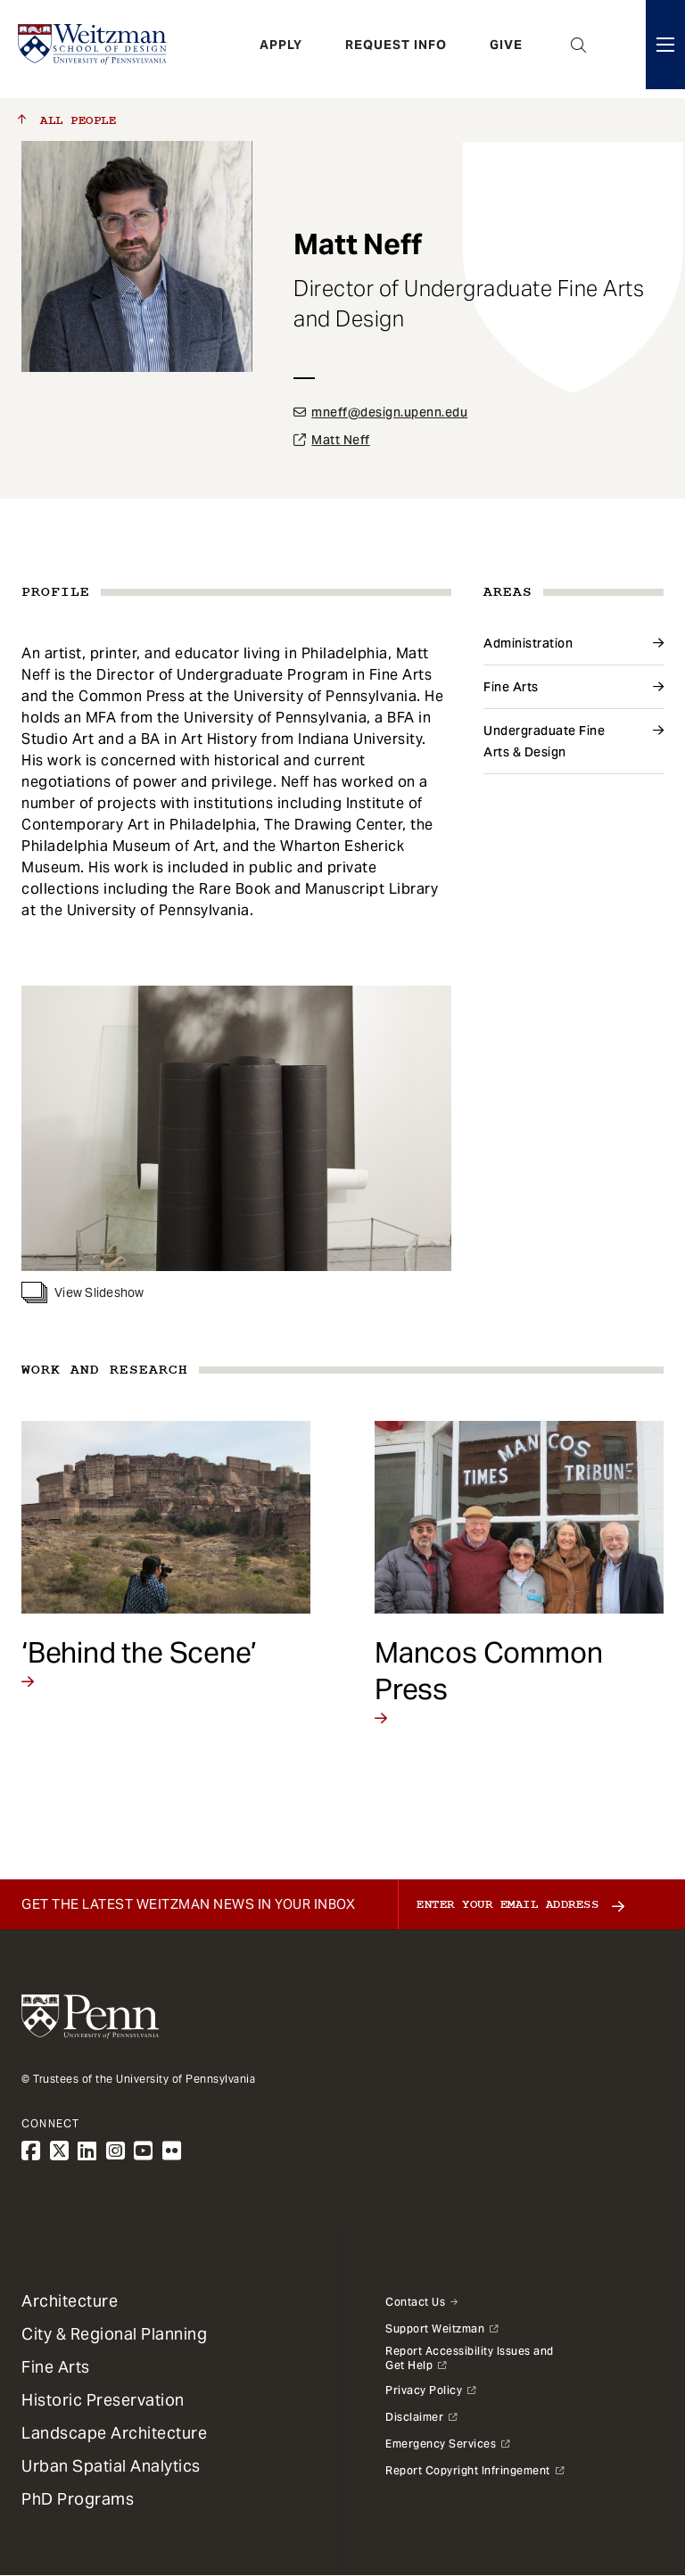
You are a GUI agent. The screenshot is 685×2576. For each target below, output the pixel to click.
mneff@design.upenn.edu (389, 412)
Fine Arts (511, 687)
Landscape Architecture (114, 2433)
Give (506, 49)
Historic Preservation (103, 2400)
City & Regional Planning (114, 2334)
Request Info (396, 49)
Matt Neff (340, 440)
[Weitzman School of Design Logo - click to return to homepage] (95, 49)
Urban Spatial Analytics (111, 2466)
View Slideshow (82, 1292)
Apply (281, 49)
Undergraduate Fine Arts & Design (544, 741)
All (67, 120)
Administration (528, 643)
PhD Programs (77, 2499)
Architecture (69, 2301)
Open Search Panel (578, 49)
